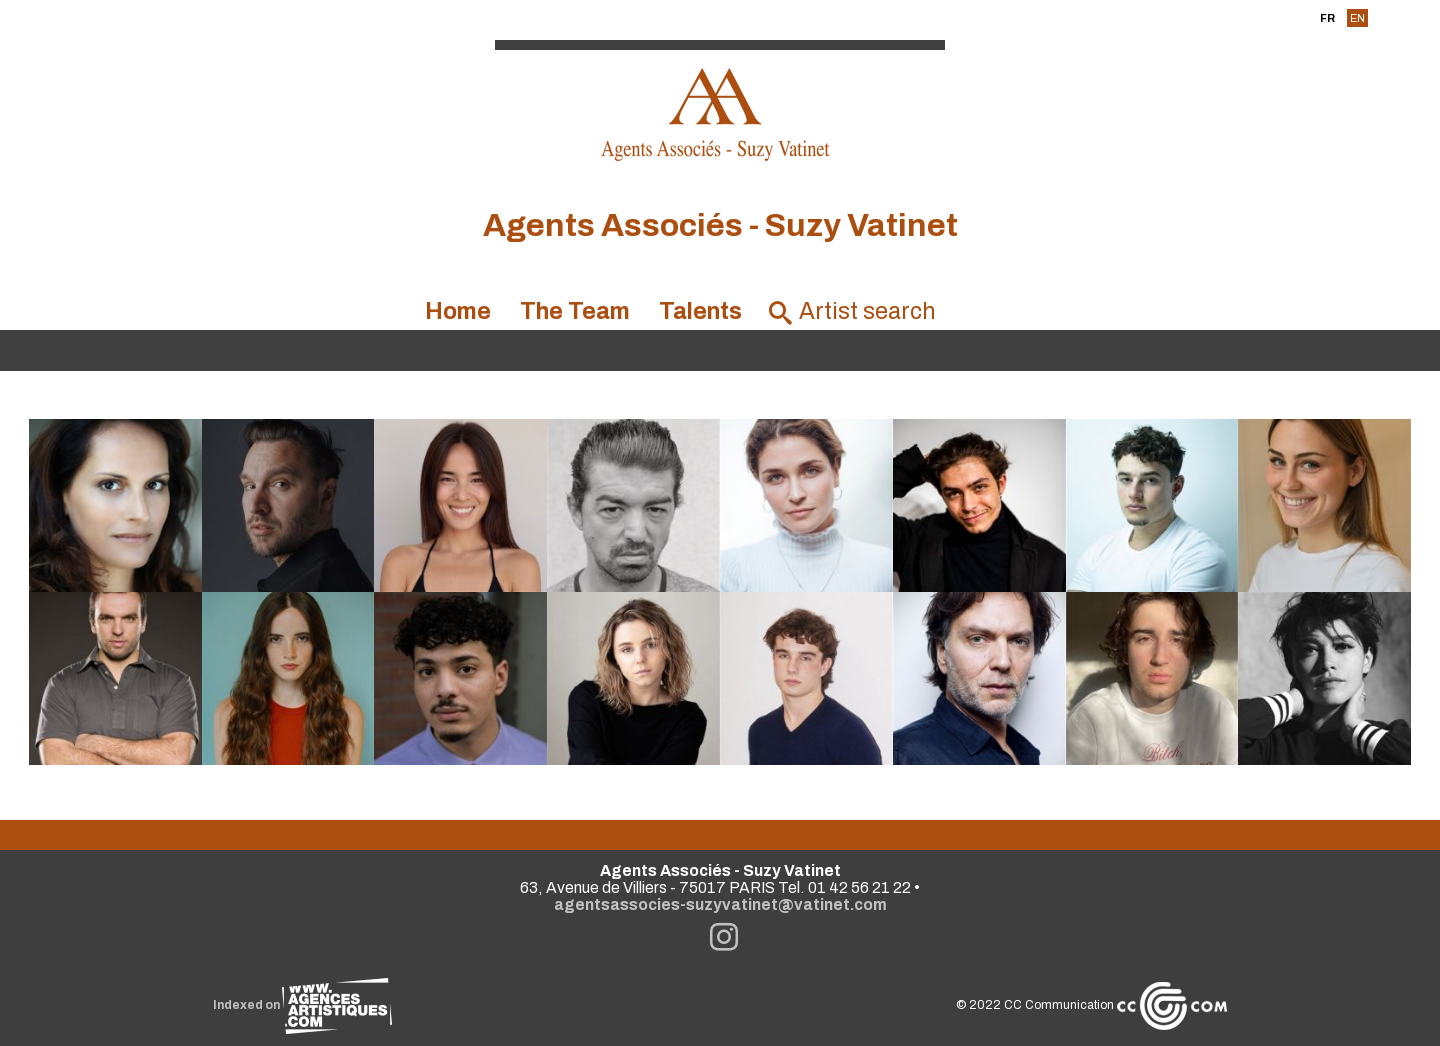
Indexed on (302, 1005)
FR (1327, 18)
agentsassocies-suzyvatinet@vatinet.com (720, 904)
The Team (575, 311)
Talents (700, 311)
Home (458, 311)
